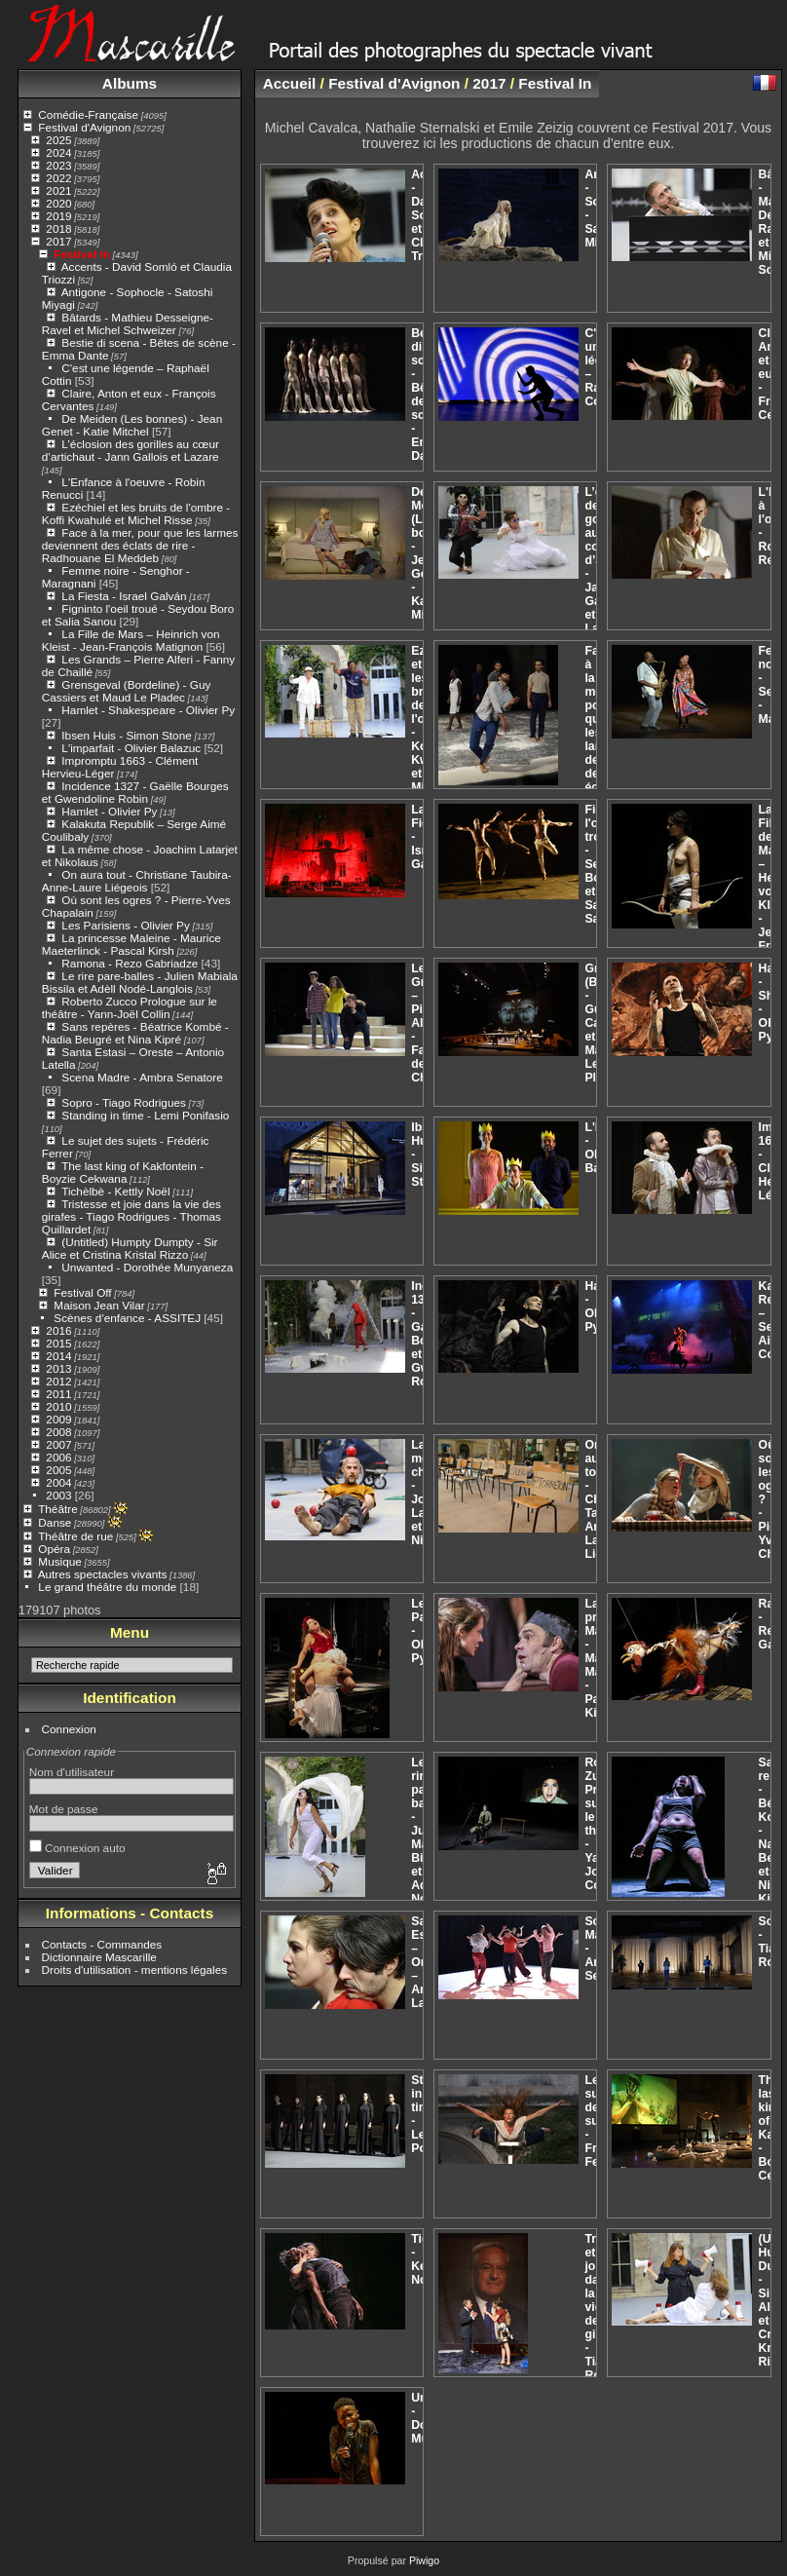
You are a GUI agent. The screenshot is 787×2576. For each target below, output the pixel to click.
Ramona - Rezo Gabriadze (129, 963)
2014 (58, 1355)
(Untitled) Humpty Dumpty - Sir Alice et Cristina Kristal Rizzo (130, 1248)
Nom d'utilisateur (71, 1771)
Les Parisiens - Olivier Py (125, 925)
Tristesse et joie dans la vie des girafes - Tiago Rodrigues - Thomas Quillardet (131, 1216)
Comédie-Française (88, 114)
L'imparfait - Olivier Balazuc (131, 747)
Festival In (82, 253)
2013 (58, 1368)
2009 (58, 1419)
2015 (58, 1343)
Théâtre (58, 1508)
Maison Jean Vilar (99, 1305)
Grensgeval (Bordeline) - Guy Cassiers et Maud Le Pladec (126, 690)
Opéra (54, 1548)
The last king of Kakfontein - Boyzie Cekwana (123, 1172)
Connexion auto (77, 1847)
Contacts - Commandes (102, 1944)
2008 (58, 1431)
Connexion (69, 1729)
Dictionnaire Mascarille (99, 1957)
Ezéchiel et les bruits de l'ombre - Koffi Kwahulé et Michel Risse (136, 513)
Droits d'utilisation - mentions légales (135, 1969)
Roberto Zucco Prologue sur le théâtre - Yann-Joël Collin (129, 1007)
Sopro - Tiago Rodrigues (123, 1102)
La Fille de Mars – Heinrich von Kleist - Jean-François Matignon (131, 640)
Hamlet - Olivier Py (109, 811)
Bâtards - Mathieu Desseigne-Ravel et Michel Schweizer (127, 323)
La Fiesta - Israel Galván (123, 595)
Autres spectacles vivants (103, 1574)
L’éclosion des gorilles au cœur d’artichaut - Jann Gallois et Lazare (130, 450)
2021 (58, 190)
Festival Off (82, 1292)
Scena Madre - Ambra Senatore (141, 1077)
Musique (59, 1561)
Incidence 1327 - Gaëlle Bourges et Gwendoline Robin (135, 792)
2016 (58, 1330)
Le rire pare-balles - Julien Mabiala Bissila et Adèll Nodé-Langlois (140, 982)
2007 (58, 1444)
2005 (58, 1469)
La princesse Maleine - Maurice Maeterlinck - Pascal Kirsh (131, 944)
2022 (58, 177)
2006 (58, 1457)
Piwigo (424, 2560)
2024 (58, 152)
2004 (58, 1482)
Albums (129, 83)
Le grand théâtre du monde (107, 1586)
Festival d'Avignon (84, 127)
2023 (58, 165)
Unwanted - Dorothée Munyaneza (147, 1267)
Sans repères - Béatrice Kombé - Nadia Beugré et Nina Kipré (135, 1032)
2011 (58, 1393)
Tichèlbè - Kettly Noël (115, 1191)
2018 (58, 228)
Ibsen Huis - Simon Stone (126, 735)
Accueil (290, 83)
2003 (58, 1495)
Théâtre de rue (75, 1536)
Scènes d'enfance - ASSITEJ (127, 1317)
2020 (58, 203)
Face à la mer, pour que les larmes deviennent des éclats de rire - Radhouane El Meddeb (140, 545)
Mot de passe (63, 1808)
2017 (58, 241)
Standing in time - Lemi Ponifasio (145, 1115)
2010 (58, 1406)
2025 (58, 139)
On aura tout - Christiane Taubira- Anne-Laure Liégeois (137, 880)
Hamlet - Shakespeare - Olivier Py (148, 709)
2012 (58, 1381)
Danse (54, 1522)
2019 (58, 215)
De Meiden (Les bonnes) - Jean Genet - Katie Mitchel (132, 424)
